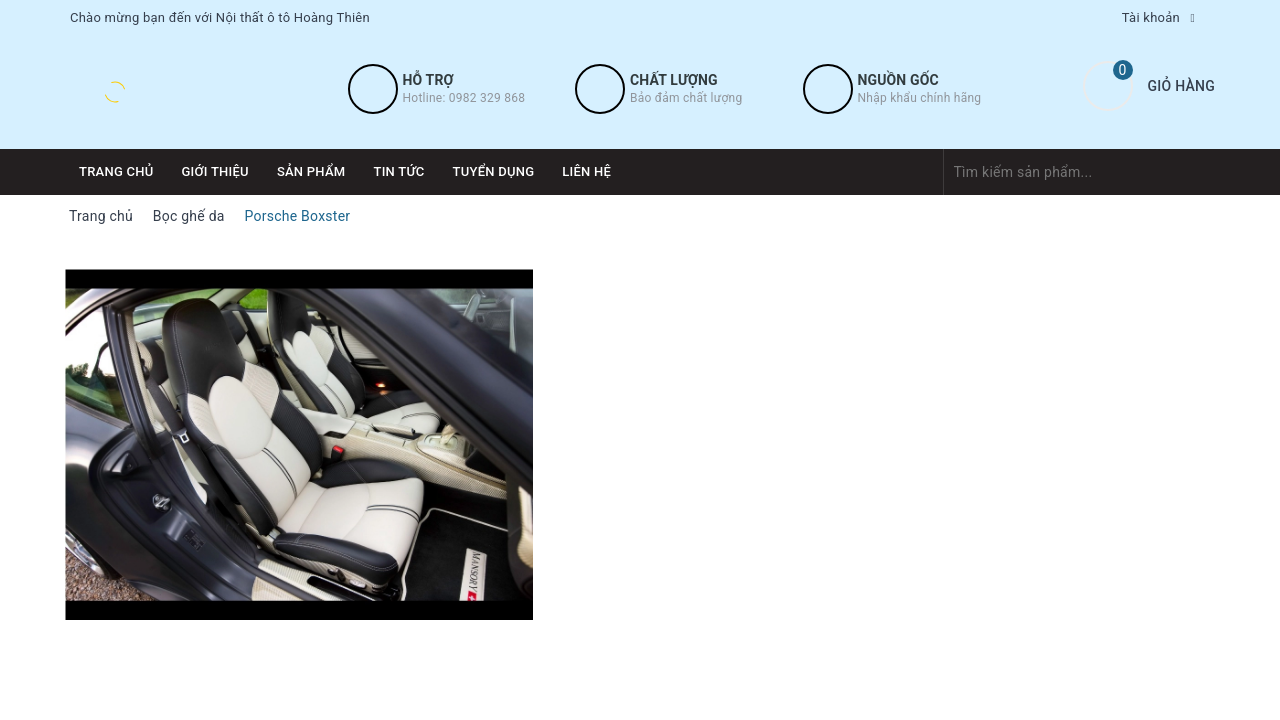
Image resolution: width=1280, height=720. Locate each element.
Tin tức (398, 171)
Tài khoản (1151, 17)
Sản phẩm (311, 171)
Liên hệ (586, 171)
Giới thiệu (215, 171)
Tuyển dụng (494, 171)
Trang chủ (116, 171)
